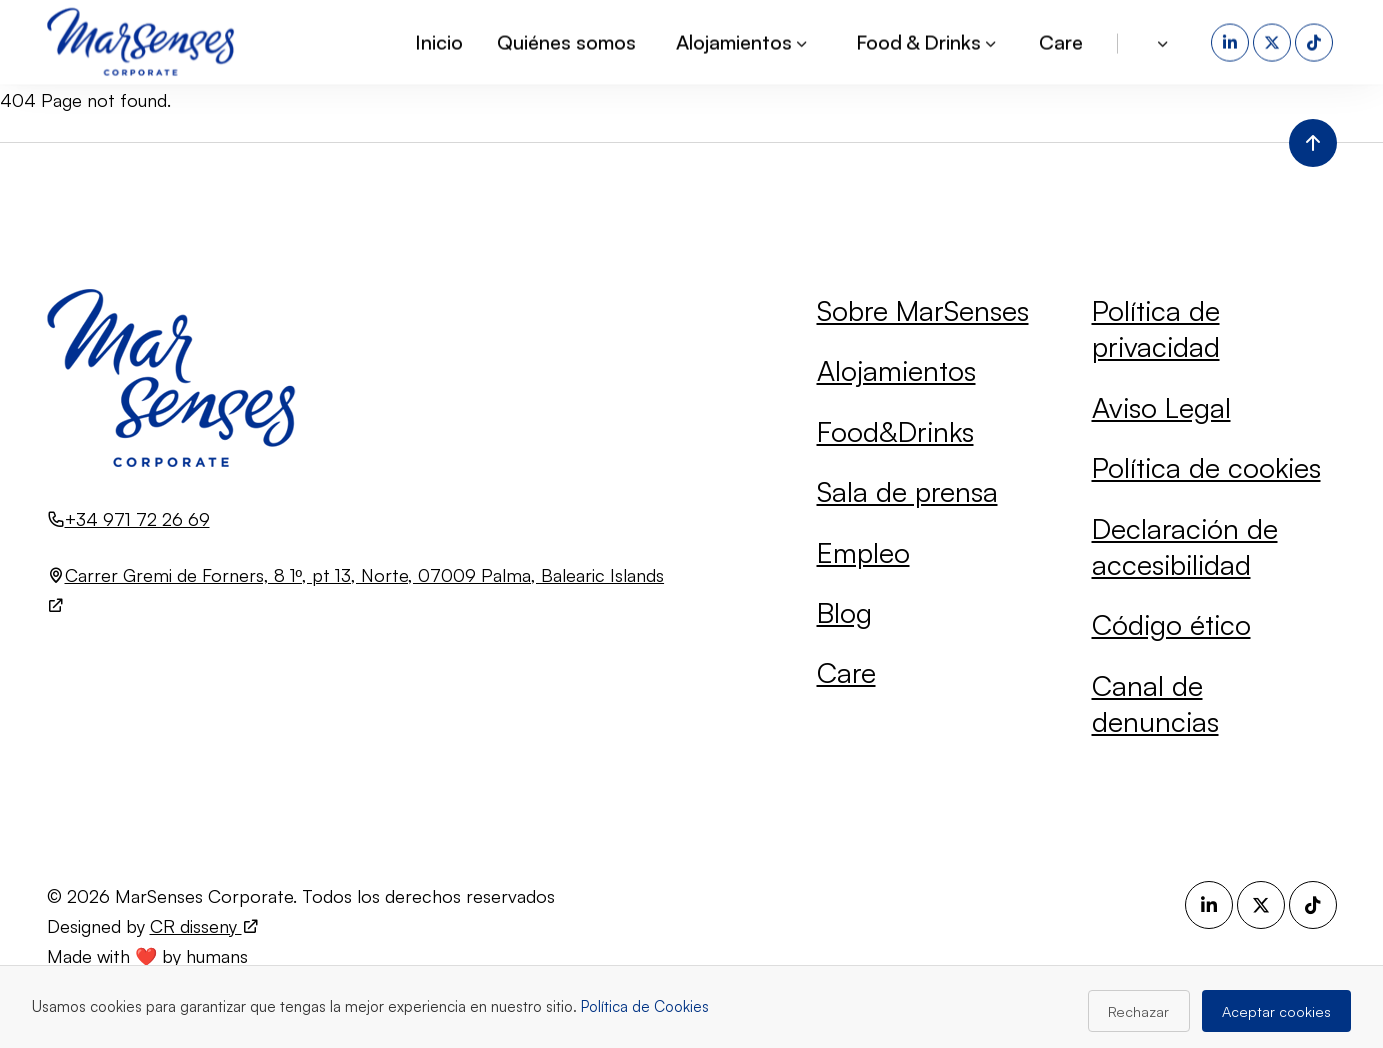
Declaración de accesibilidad (1185, 546)
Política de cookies (1206, 467)
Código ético (1171, 624)
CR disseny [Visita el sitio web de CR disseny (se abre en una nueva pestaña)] (205, 926)
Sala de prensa (907, 491)
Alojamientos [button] (743, 38)
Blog (844, 612)
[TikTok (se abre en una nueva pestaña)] (1316, 39)
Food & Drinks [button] (927, 38)
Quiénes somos (566, 38)
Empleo (863, 552)
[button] (1164, 39)
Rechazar (1138, 1011)
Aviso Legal (1161, 407)
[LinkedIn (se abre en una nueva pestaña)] (1232, 39)
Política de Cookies (645, 1006)
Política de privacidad (1156, 328)
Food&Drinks (895, 431)
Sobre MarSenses (923, 310)
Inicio (439, 38)
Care (1061, 38)
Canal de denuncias (1155, 703)
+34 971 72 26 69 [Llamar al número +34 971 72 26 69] (137, 519)
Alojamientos (896, 370)
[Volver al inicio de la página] (1313, 143)
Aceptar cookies (1276, 1011)
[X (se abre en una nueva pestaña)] (1274, 39)
